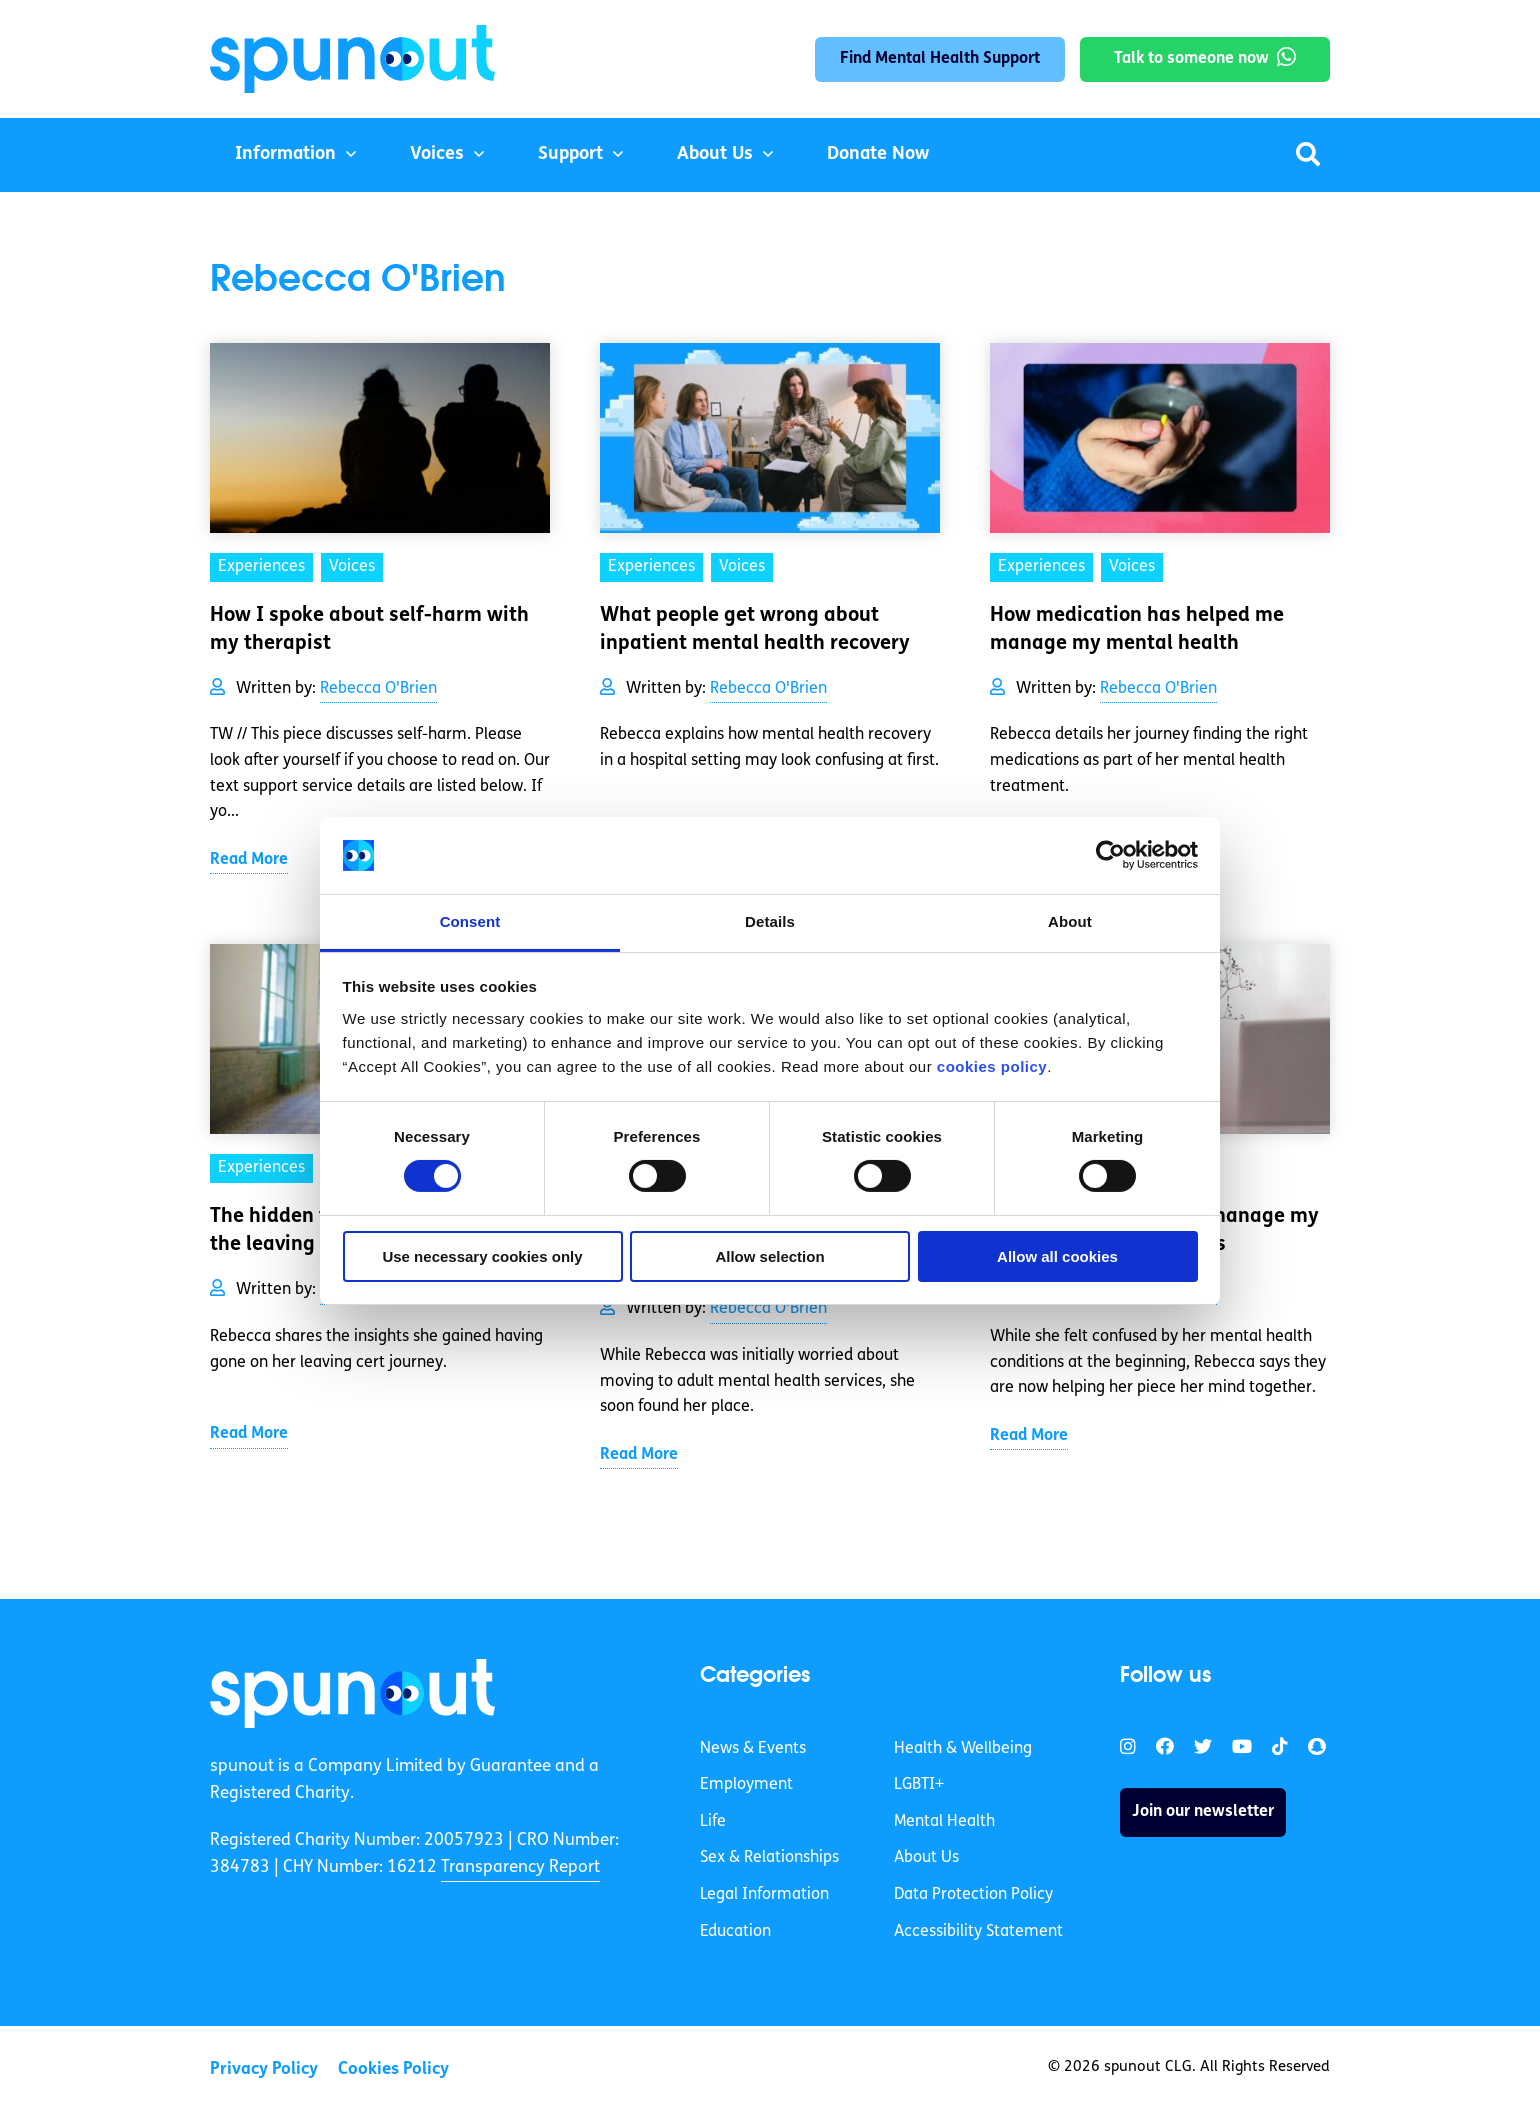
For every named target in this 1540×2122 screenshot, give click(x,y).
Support (570, 154)
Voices (437, 154)
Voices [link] (352, 567)
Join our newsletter (1203, 1812)
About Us (715, 154)
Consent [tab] (470, 921)
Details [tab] (770, 921)
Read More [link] (249, 860)
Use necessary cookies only (482, 1256)
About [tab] (1070, 921)
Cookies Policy (393, 2069)
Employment (746, 1785)
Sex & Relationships (769, 1858)
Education (735, 1932)
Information (285, 154)
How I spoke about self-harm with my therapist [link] (369, 630)
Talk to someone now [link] (1191, 59)
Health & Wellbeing (963, 1749)
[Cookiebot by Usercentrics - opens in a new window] (1110, 855)
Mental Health (944, 1822)
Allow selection (769, 1256)
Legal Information (764, 1895)
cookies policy (992, 1066)
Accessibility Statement (978, 1932)
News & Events (753, 1749)
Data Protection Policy (973, 1895)
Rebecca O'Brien (378, 689)
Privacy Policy (264, 2069)
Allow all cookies (1057, 1256)
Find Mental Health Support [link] (940, 59)
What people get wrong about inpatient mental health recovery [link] (755, 630)
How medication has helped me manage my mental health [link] (1137, 630)
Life (713, 1822)
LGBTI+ (919, 1785)
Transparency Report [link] (520, 1867)
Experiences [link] (261, 567)
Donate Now (878, 154)
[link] (352, 1693)
